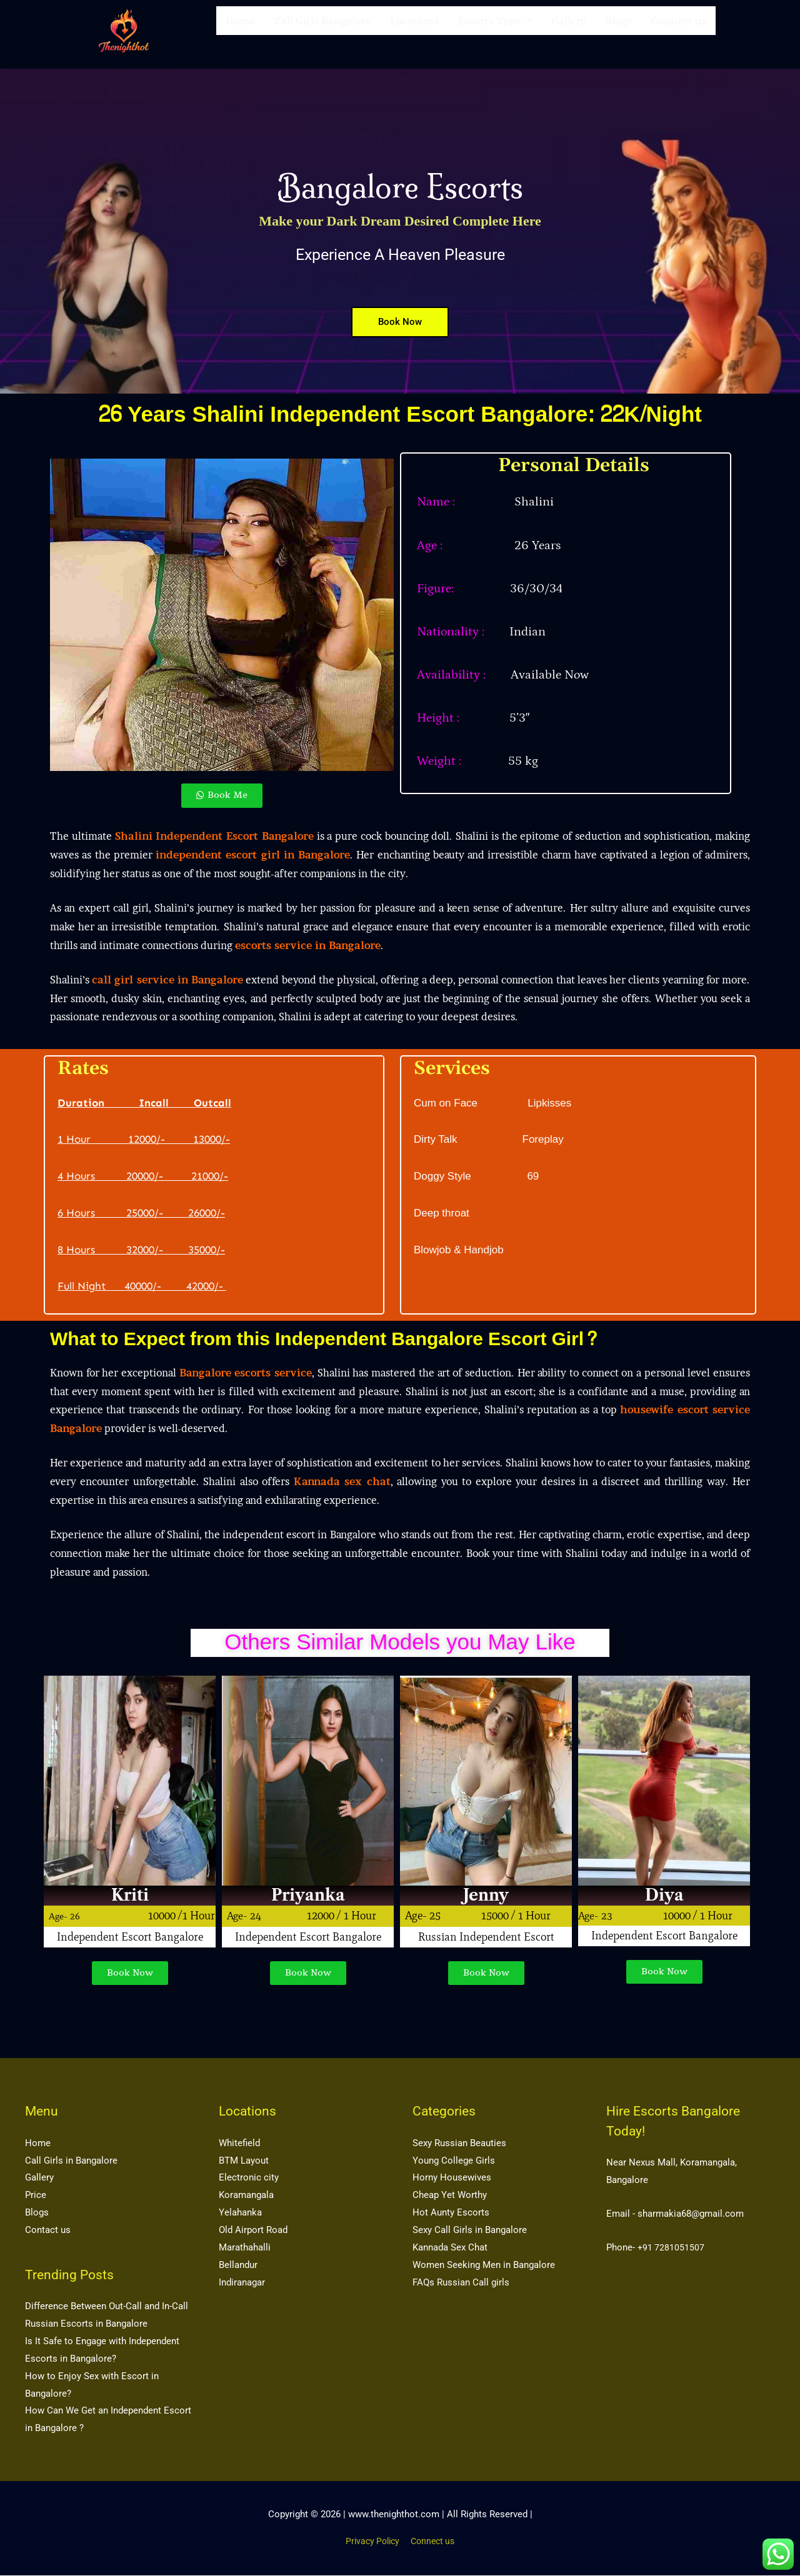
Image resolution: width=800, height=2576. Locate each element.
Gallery (568, 31)
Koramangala (246, 2195)
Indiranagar (242, 2282)
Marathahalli (245, 2248)
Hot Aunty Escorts (450, 2213)
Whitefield (239, 2143)
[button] (495, 31)
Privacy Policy (370, 2541)
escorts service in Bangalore (308, 945)
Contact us (48, 2230)
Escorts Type (495, 31)
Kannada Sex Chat (450, 2248)
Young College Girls (453, 2161)
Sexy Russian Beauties (459, 2143)
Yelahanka (240, 2213)
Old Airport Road (253, 2230)
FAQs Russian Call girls (460, 2282)
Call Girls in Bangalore (71, 2161)
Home (241, 31)
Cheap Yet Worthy (449, 2195)
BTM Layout (244, 2161)
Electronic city (249, 2178)
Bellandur (238, 2265)
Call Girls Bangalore (322, 31)
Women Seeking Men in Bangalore (483, 2265)
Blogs (618, 31)
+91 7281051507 (672, 2248)
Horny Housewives (451, 2178)
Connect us (678, 31)
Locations (414, 31)
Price (35, 2195)
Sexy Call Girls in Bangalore (469, 2230)
